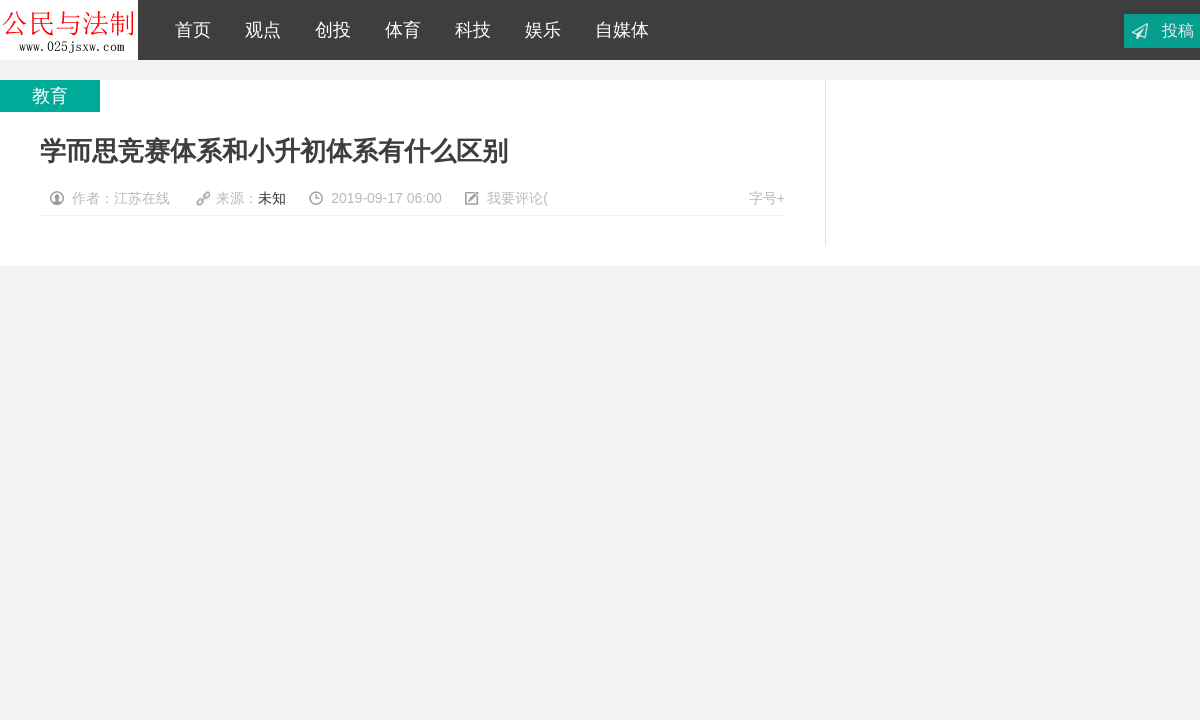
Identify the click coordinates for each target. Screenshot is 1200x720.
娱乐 (538, 30)
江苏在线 (69, 30)
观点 (258, 30)
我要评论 (515, 198)
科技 (468, 30)
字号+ (767, 198)
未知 (272, 198)
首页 (188, 30)
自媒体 (617, 30)
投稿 (1178, 30)
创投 (328, 30)
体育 (398, 30)
